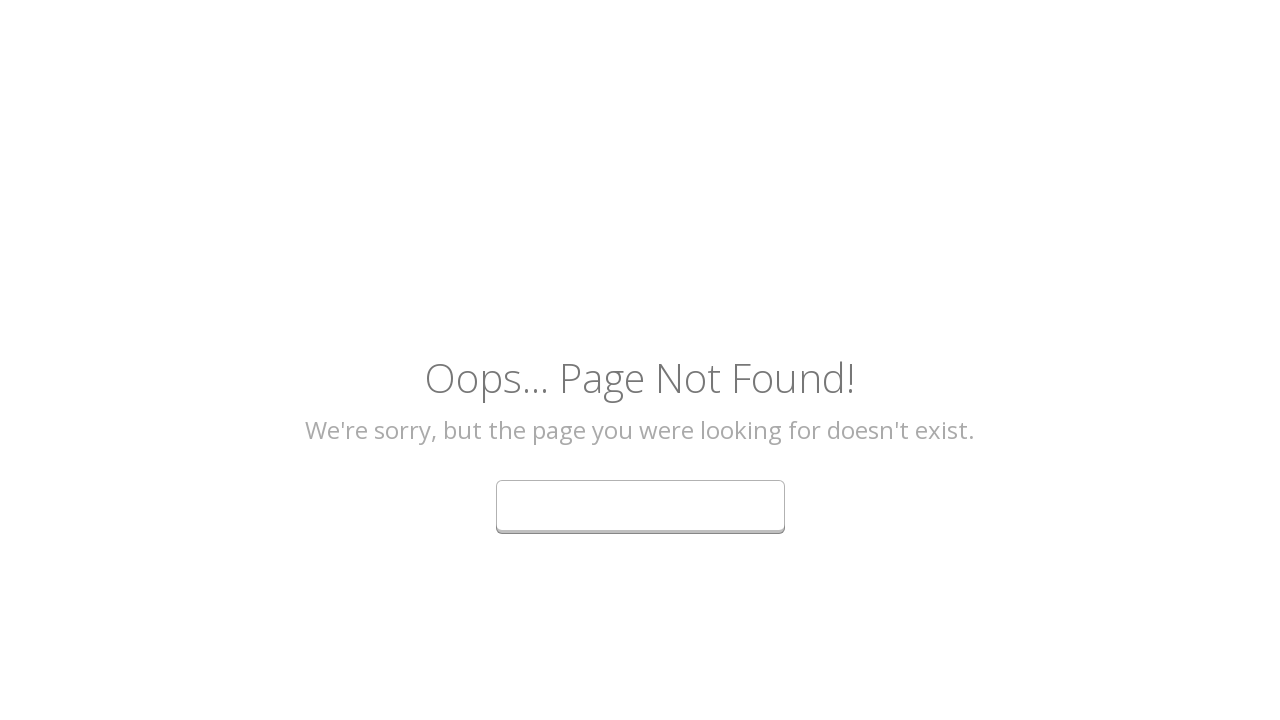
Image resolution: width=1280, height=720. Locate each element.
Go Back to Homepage (640, 502)
